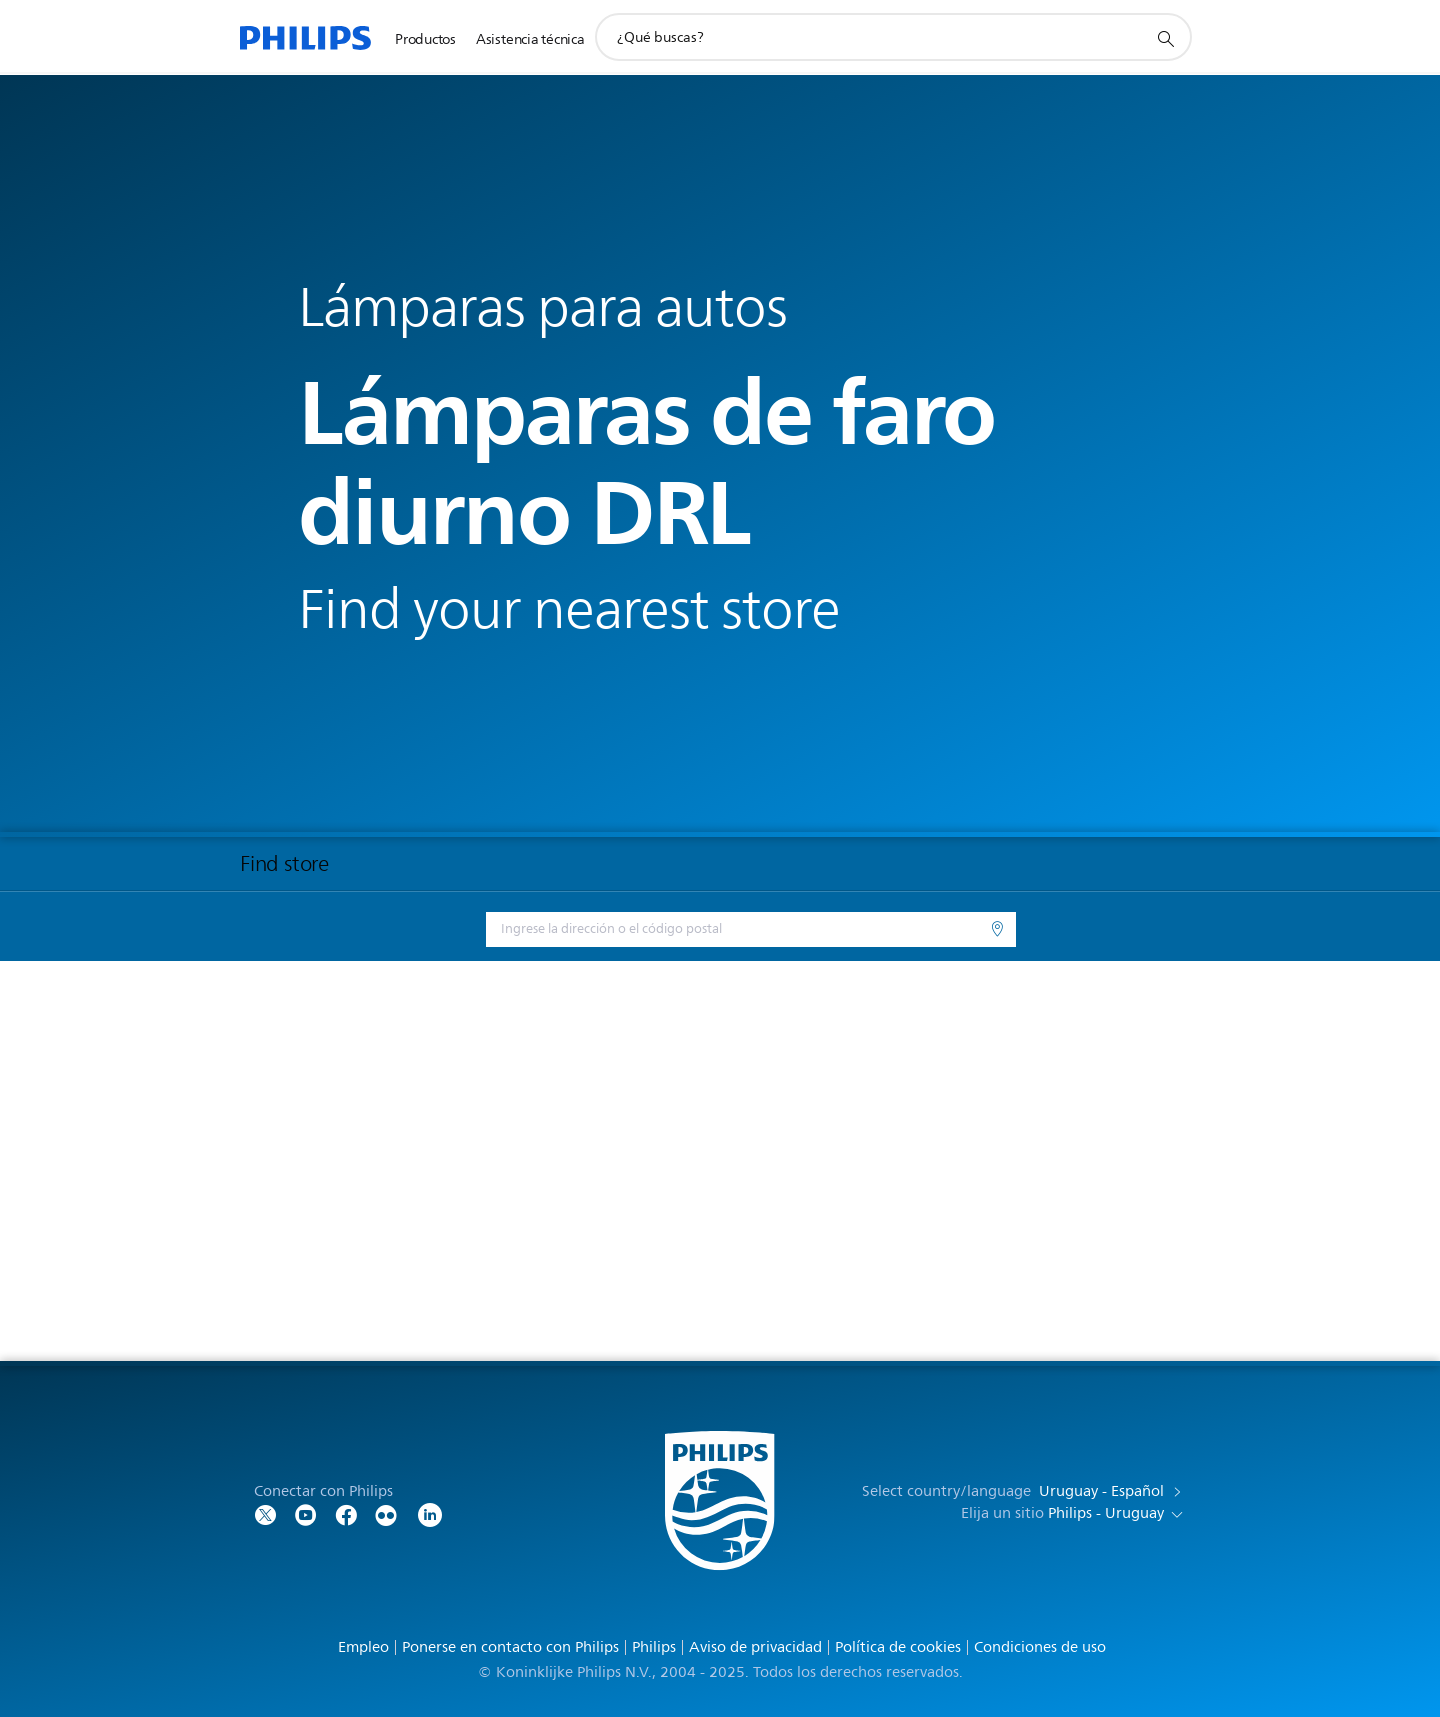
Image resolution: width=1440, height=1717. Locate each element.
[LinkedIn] (430, 1513)
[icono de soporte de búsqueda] (1165, 38)
